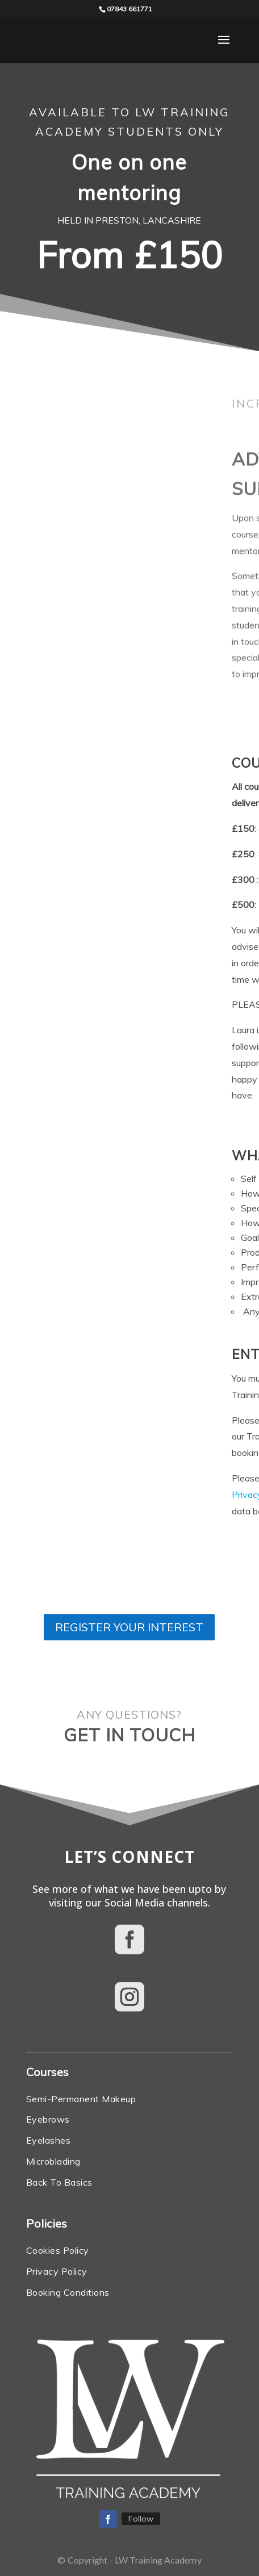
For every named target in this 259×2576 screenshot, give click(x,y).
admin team (167, 1062)
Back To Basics (59, 2182)
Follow (140, 2519)
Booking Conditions (153, 1436)
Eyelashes (48, 2140)
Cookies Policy (57, 2250)
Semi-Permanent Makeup (81, 2098)
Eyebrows (48, 2119)
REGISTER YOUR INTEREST (129, 1627)
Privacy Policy (62, 1494)
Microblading (53, 2161)
